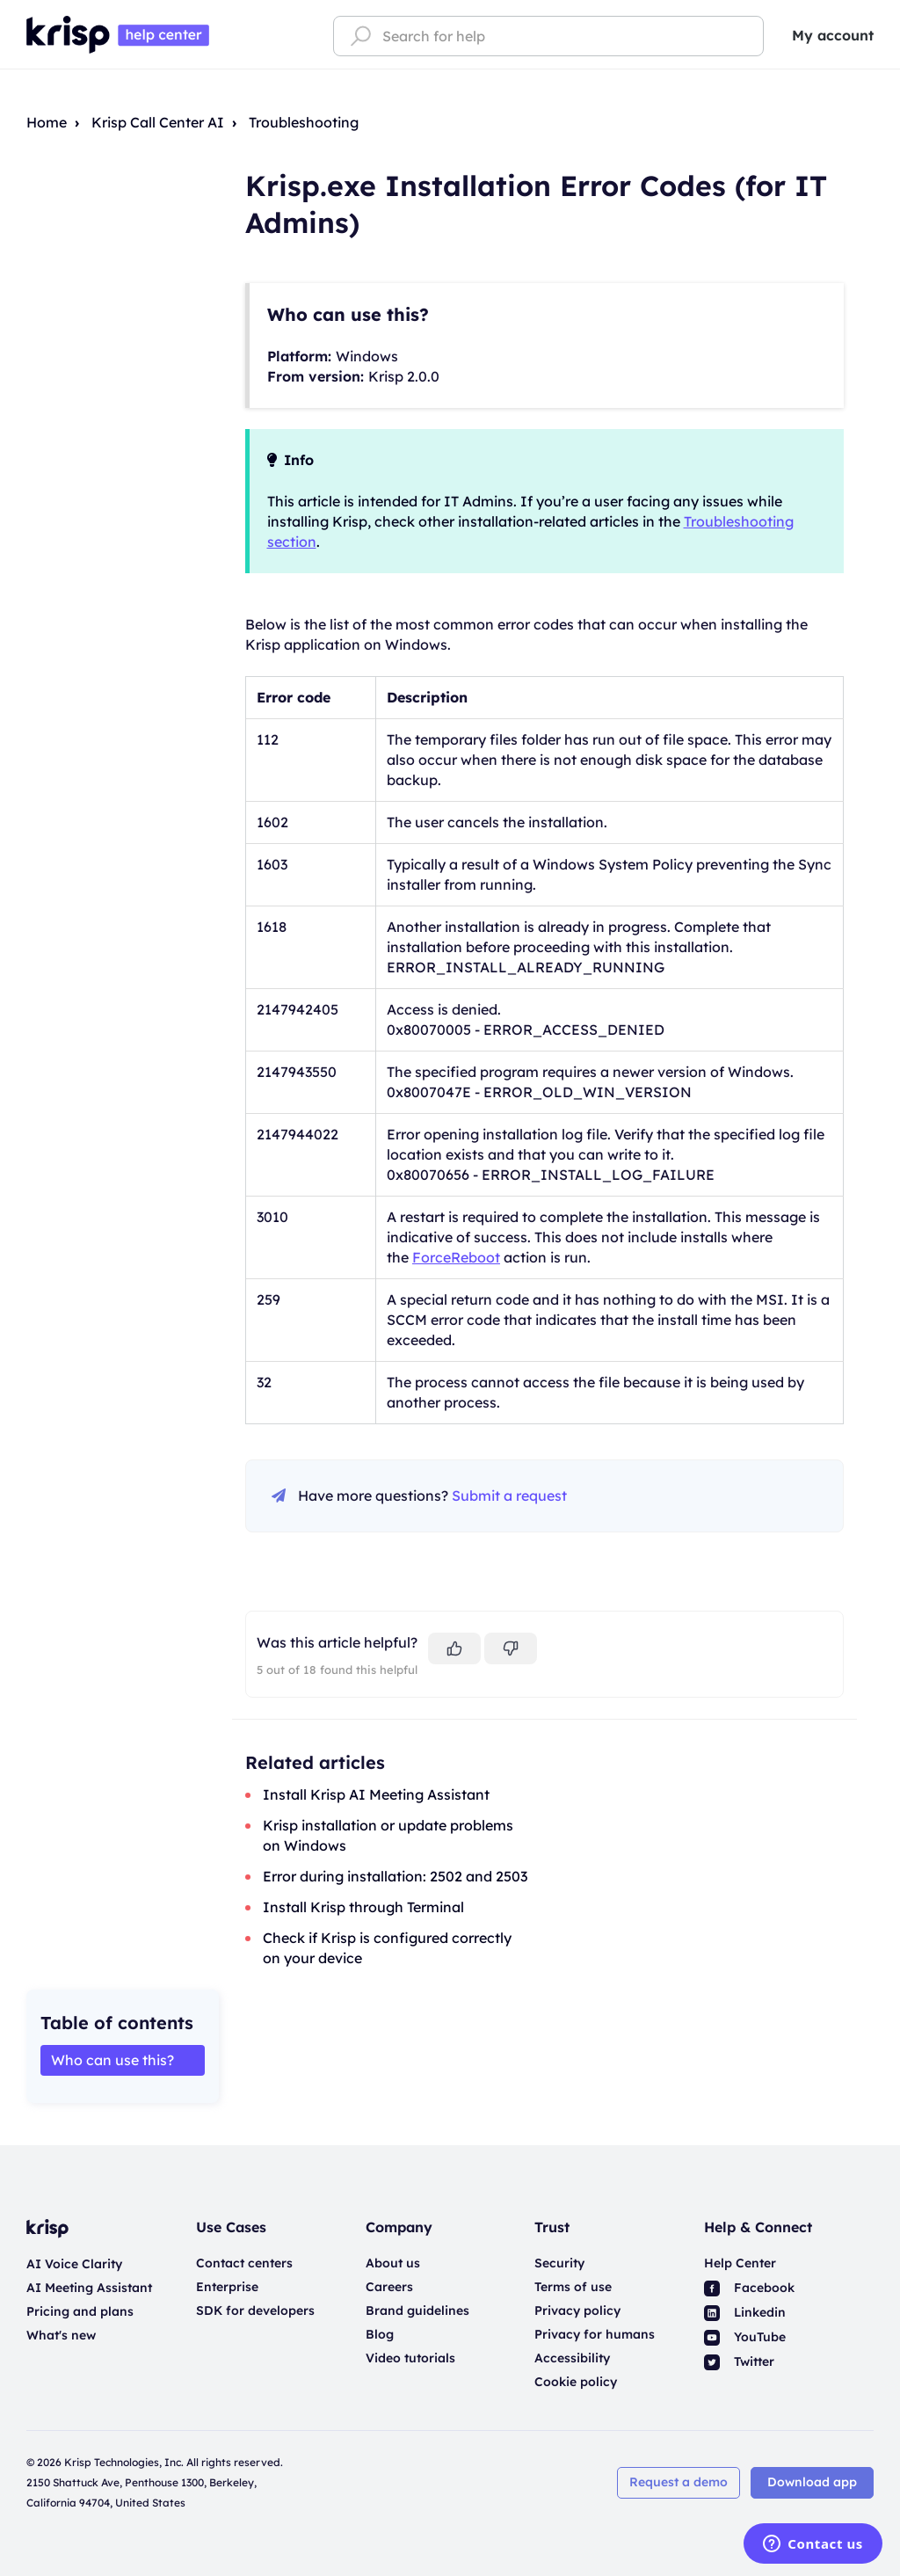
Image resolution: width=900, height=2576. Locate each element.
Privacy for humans (594, 2334)
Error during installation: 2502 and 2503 (395, 1876)
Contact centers (244, 2263)
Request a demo (678, 2482)
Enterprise (227, 2287)
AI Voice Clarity (74, 2264)
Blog (380, 2334)
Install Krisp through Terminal (363, 1907)
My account (833, 35)
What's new (61, 2335)
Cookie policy (575, 2382)
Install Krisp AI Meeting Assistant (376, 1794)
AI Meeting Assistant (89, 2288)
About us (393, 2263)
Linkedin (745, 2312)
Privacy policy (577, 2310)
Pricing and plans (80, 2311)
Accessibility (572, 2358)
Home (46, 122)
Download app (812, 2482)
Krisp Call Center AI (157, 122)
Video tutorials (410, 2358)
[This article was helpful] (454, 1648)
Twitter (739, 2361)
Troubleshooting (304, 122)
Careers (389, 2287)
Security (559, 2263)
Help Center (740, 2263)
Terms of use (573, 2287)
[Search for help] (548, 36)
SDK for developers (255, 2310)
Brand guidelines (417, 2310)
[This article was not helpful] (510, 1648)
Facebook (749, 2288)
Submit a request (509, 1495)
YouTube (745, 2337)
